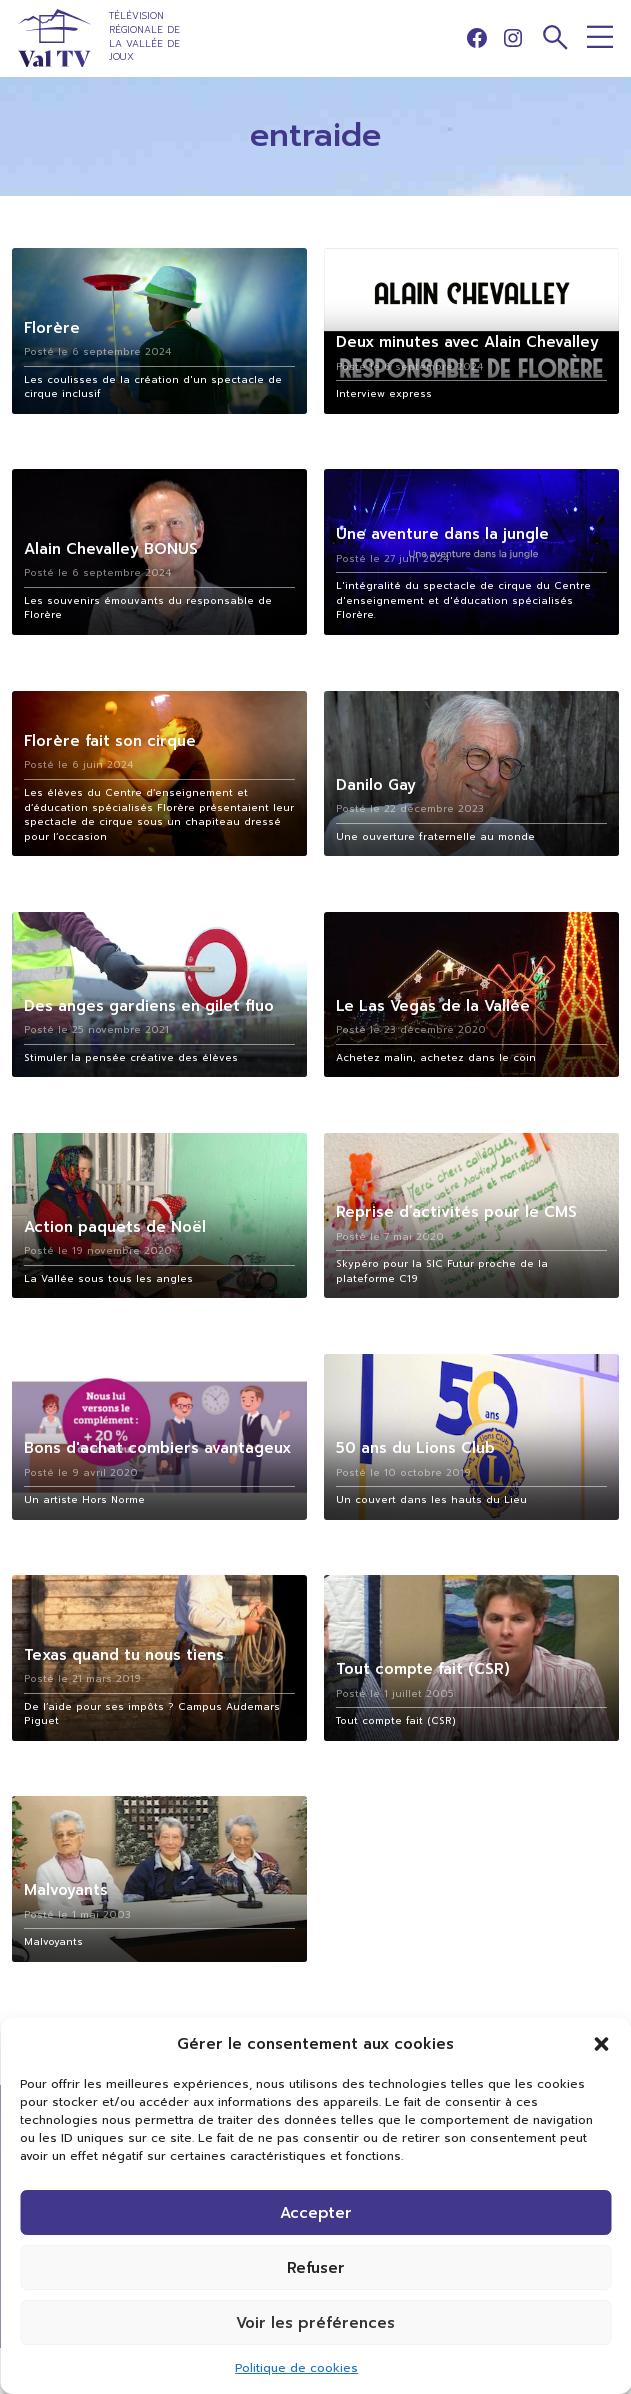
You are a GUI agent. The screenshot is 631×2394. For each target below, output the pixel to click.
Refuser (316, 2268)
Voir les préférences (315, 2323)
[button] (601, 2044)
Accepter (316, 2213)
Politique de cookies (296, 2368)
